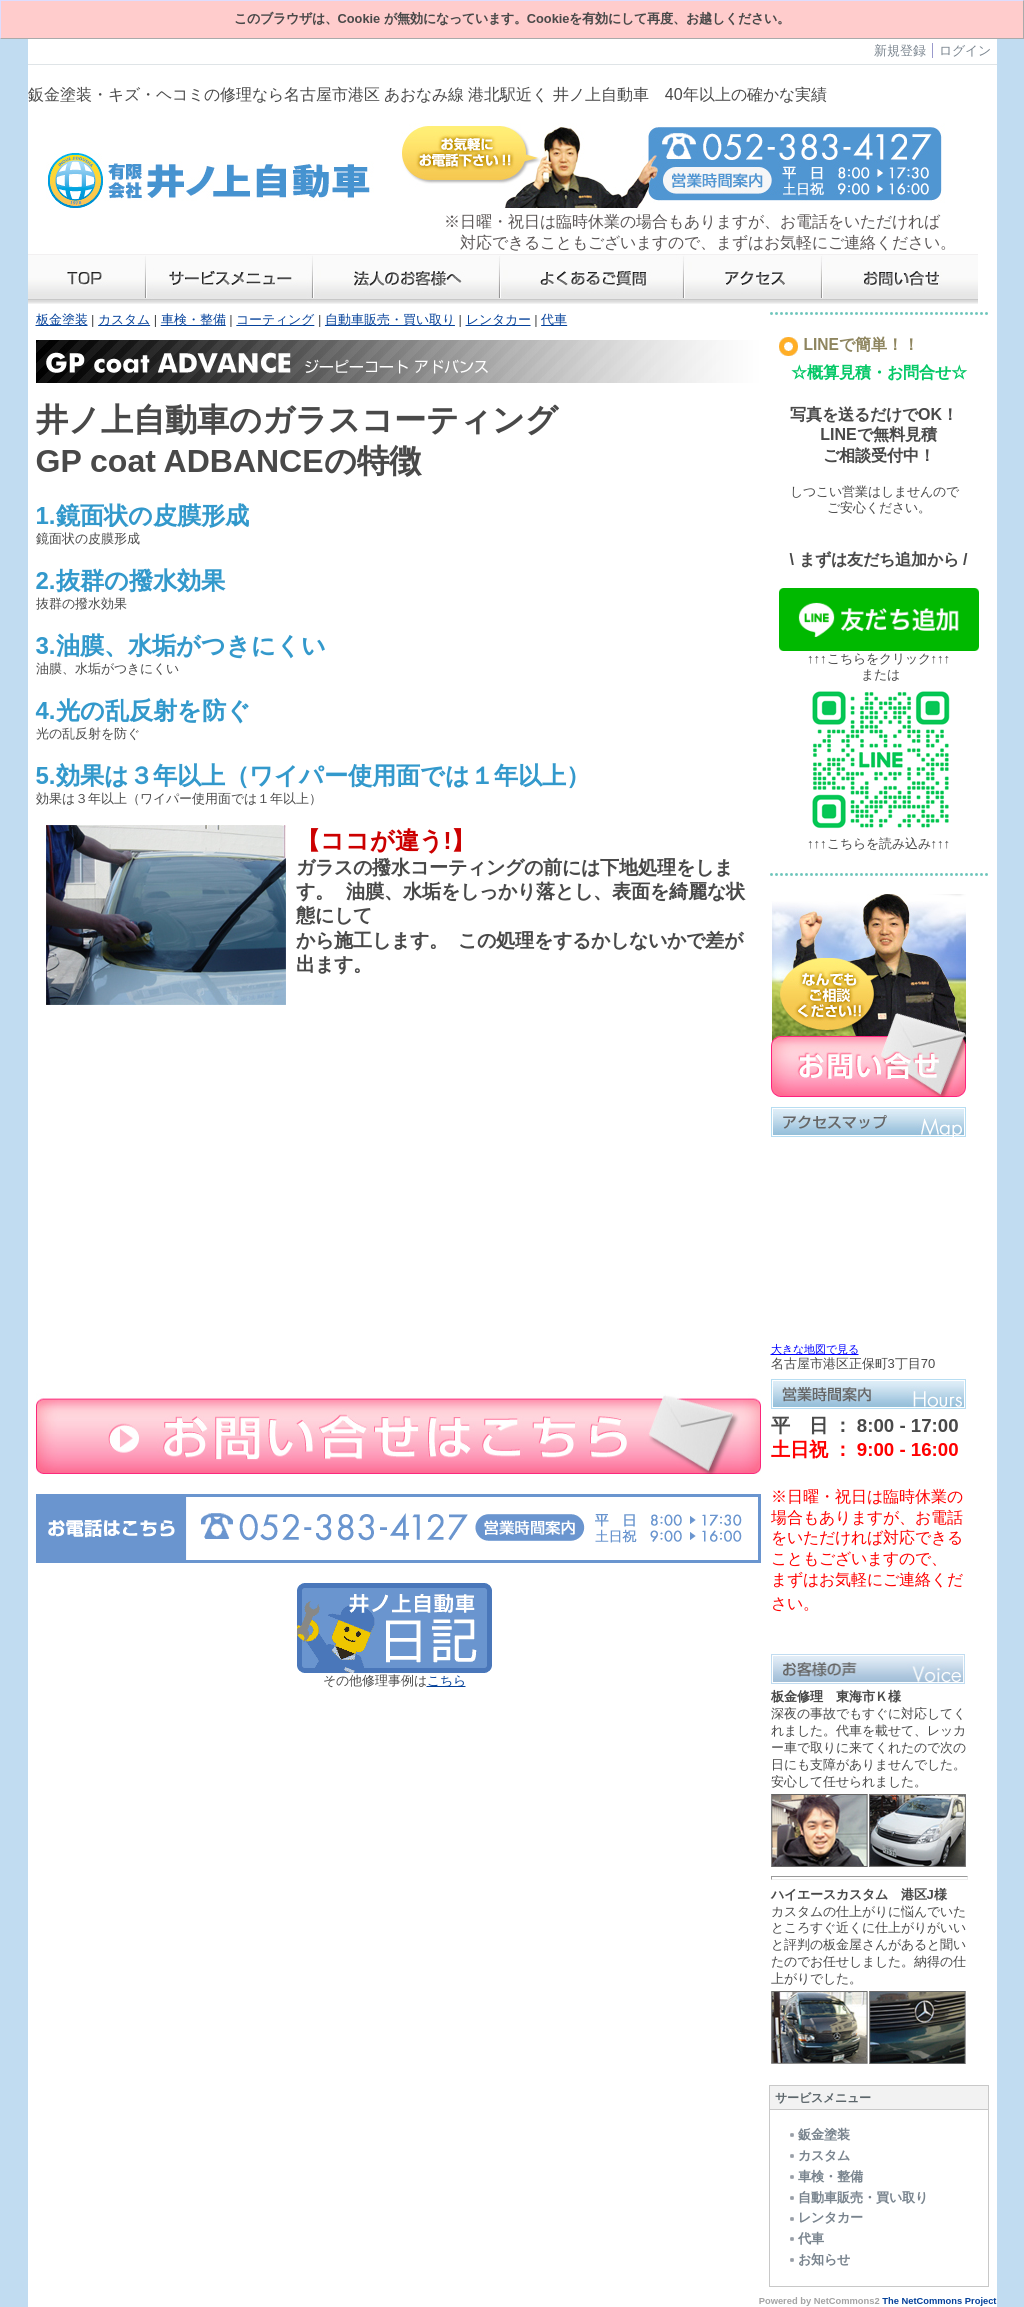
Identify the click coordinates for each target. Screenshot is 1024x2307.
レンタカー (498, 319)
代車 (554, 319)
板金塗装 (62, 319)
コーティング (275, 319)
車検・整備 (193, 319)
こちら (446, 1680)
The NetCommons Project (939, 2301)
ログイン (965, 50)
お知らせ (818, 2259)
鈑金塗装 (818, 2134)
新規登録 (900, 50)
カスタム (124, 319)
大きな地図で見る (815, 1349)
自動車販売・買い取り (390, 319)
